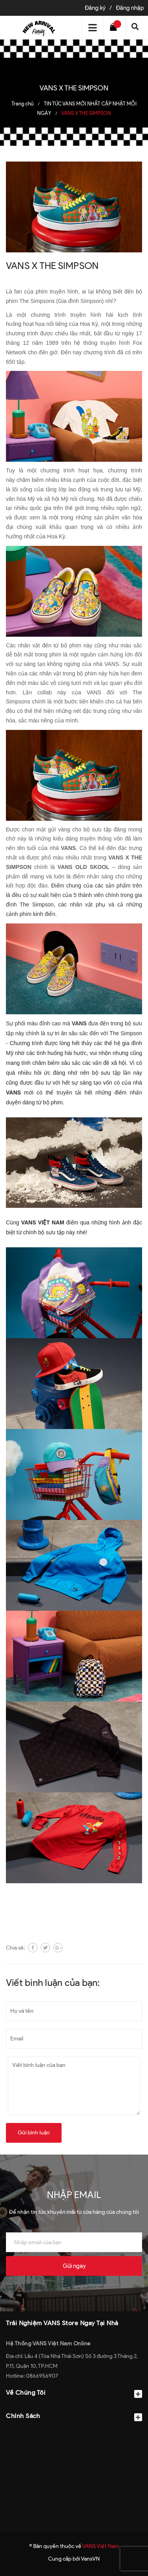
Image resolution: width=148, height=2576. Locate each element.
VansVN (90, 2558)
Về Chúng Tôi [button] (74, 2393)
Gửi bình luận (34, 2132)
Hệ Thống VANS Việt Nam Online (48, 2343)
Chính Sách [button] (74, 2416)
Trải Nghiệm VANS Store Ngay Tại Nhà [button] (62, 2323)
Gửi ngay (74, 2266)
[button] (74, 2435)
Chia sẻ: (15, 1947)
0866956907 (42, 2376)
